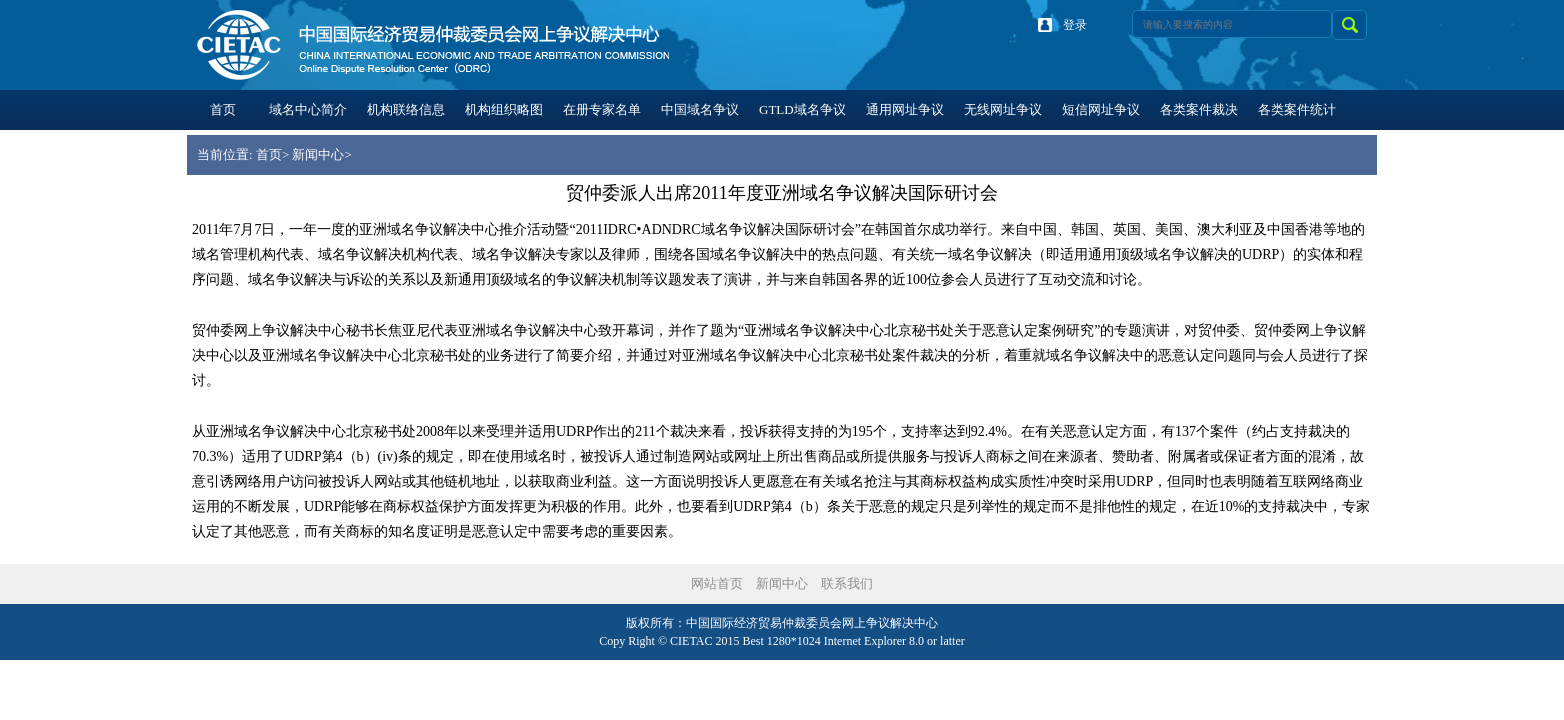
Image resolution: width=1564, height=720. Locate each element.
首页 (269, 154)
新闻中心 (318, 154)
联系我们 (847, 583)
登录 (1075, 25)
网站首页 (717, 583)
